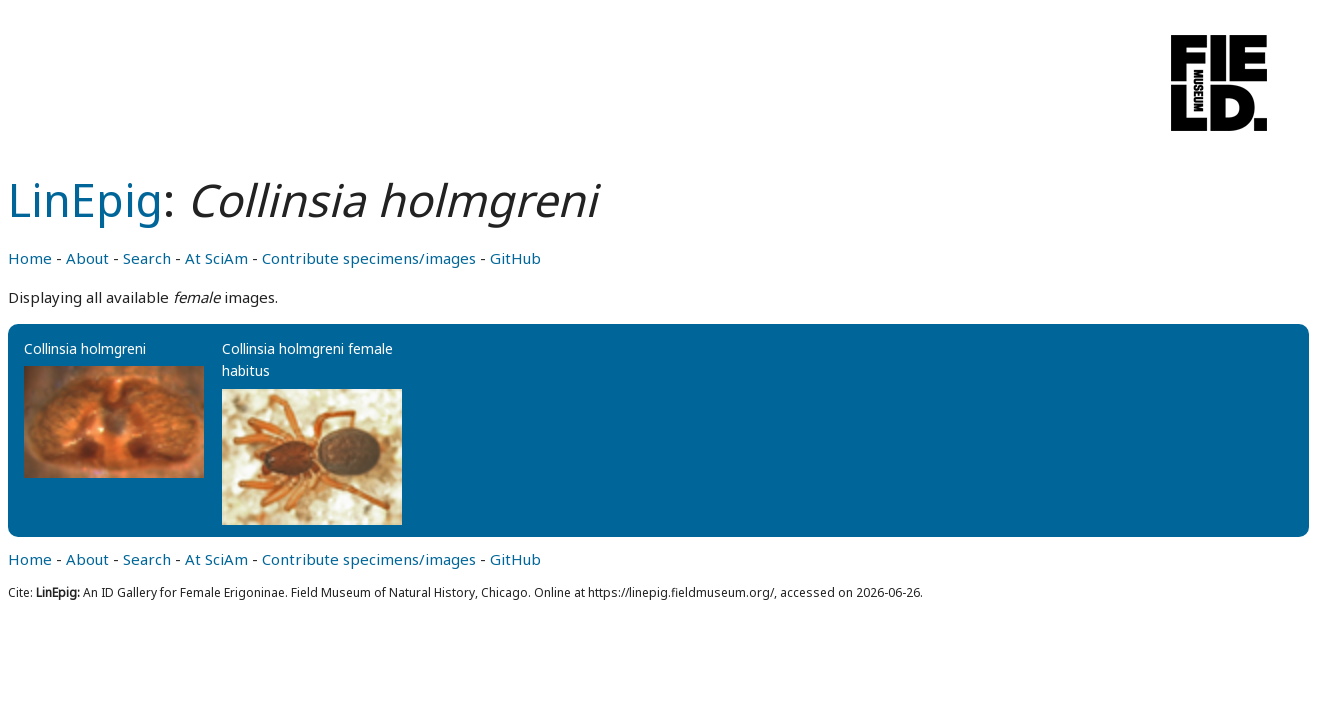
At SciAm (216, 258)
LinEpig (85, 199)
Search (147, 258)
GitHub (515, 258)
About (87, 258)
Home (30, 258)
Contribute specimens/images (369, 258)
